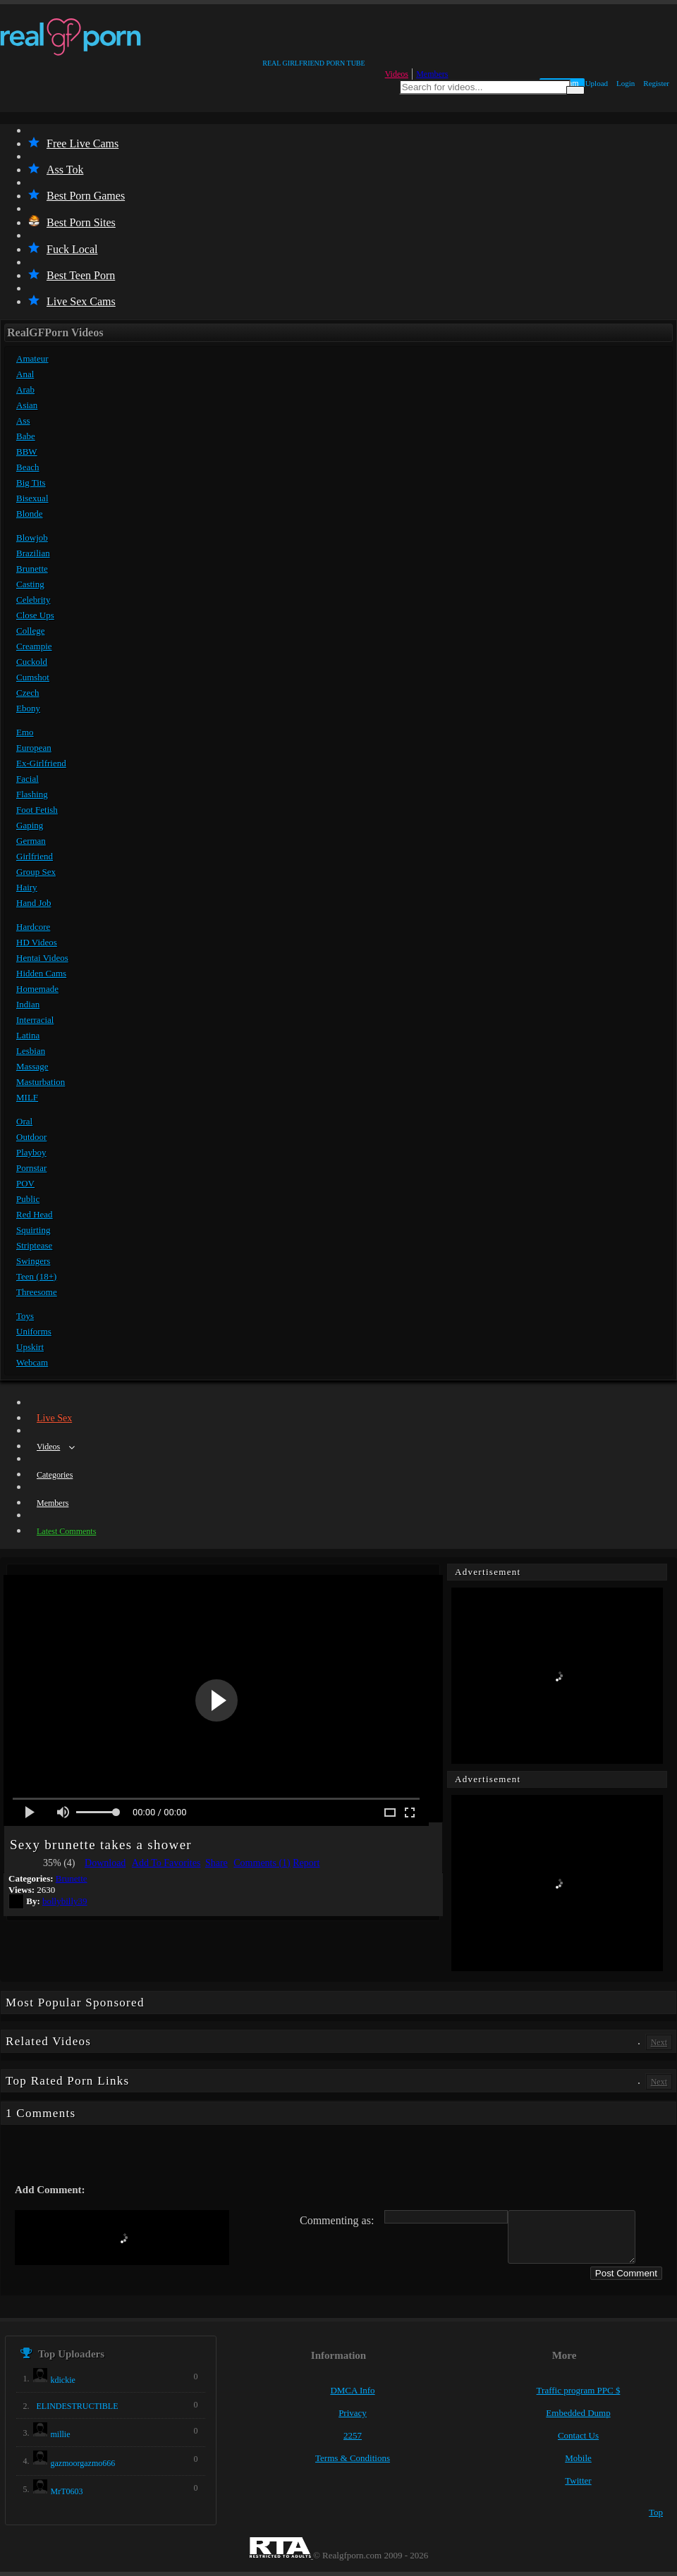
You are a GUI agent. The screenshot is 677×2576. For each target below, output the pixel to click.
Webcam (32, 1362)
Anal (25, 374)
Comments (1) (262, 1863)
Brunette (32, 568)
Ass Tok (55, 170)
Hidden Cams (41, 973)
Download (105, 1863)
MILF (27, 1097)
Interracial (35, 1019)
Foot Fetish (37, 809)
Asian (26, 405)
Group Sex (36, 871)
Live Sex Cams (72, 301)
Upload (596, 83)
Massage (32, 1066)
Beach (27, 467)
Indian (27, 1004)
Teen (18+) (36, 1276)
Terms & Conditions (352, 2458)
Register (656, 83)
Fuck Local (62, 249)
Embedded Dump (578, 2413)
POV (25, 1183)
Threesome (36, 1292)
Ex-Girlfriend (41, 763)
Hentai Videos (42, 957)
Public (27, 1199)
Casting (30, 584)
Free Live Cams (73, 143)
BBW (26, 451)
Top (656, 2512)
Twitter (578, 2480)
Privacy (352, 2413)
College (30, 630)
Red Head (34, 1214)
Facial (27, 778)
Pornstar (31, 1168)
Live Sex (54, 1418)
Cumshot (32, 677)
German (31, 840)
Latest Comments (66, 1531)
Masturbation (40, 1082)
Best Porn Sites (72, 222)
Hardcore (33, 926)
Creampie (34, 646)
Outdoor (31, 1136)
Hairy (26, 887)
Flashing (32, 794)
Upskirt (30, 1347)
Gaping (29, 825)
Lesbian (30, 1050)
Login (625, 83)
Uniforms (33, 1331)
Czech (27, 692)
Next (659, 2042)
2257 (352, 2435)
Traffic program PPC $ (579, 2390)
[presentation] (122, 2237)
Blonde (29, 513)
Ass (23, 420)
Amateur (32, 358)
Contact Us (578, 2435)
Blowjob (32, 537)
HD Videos (36, 942)
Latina (27, 1035)
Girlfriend (34, 856)
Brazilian (33, 553)
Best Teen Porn (71, 275)
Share (216, 1863)
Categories (55, 1475)
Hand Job (33, 902)
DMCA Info (352, 2390)
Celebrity (33, 599)
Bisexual (32, 498)
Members (432, 74)
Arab (25, 389)
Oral (24, 1121)
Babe (25, 436)
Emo (25, 732)
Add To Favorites (166, 1863)
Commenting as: (337, 2220)
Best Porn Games (76, 196)
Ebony (28, 708)
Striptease (34, 1245)
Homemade (37, 988)
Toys (25, 1316)
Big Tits (31, 482)
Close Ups (35, 615)
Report (306, 1863)
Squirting (33, 1230)
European (33, 747)
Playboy (31, 1152)
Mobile (578, 2458)
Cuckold (31, 661)
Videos (396, 74)
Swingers (33, 1261)
